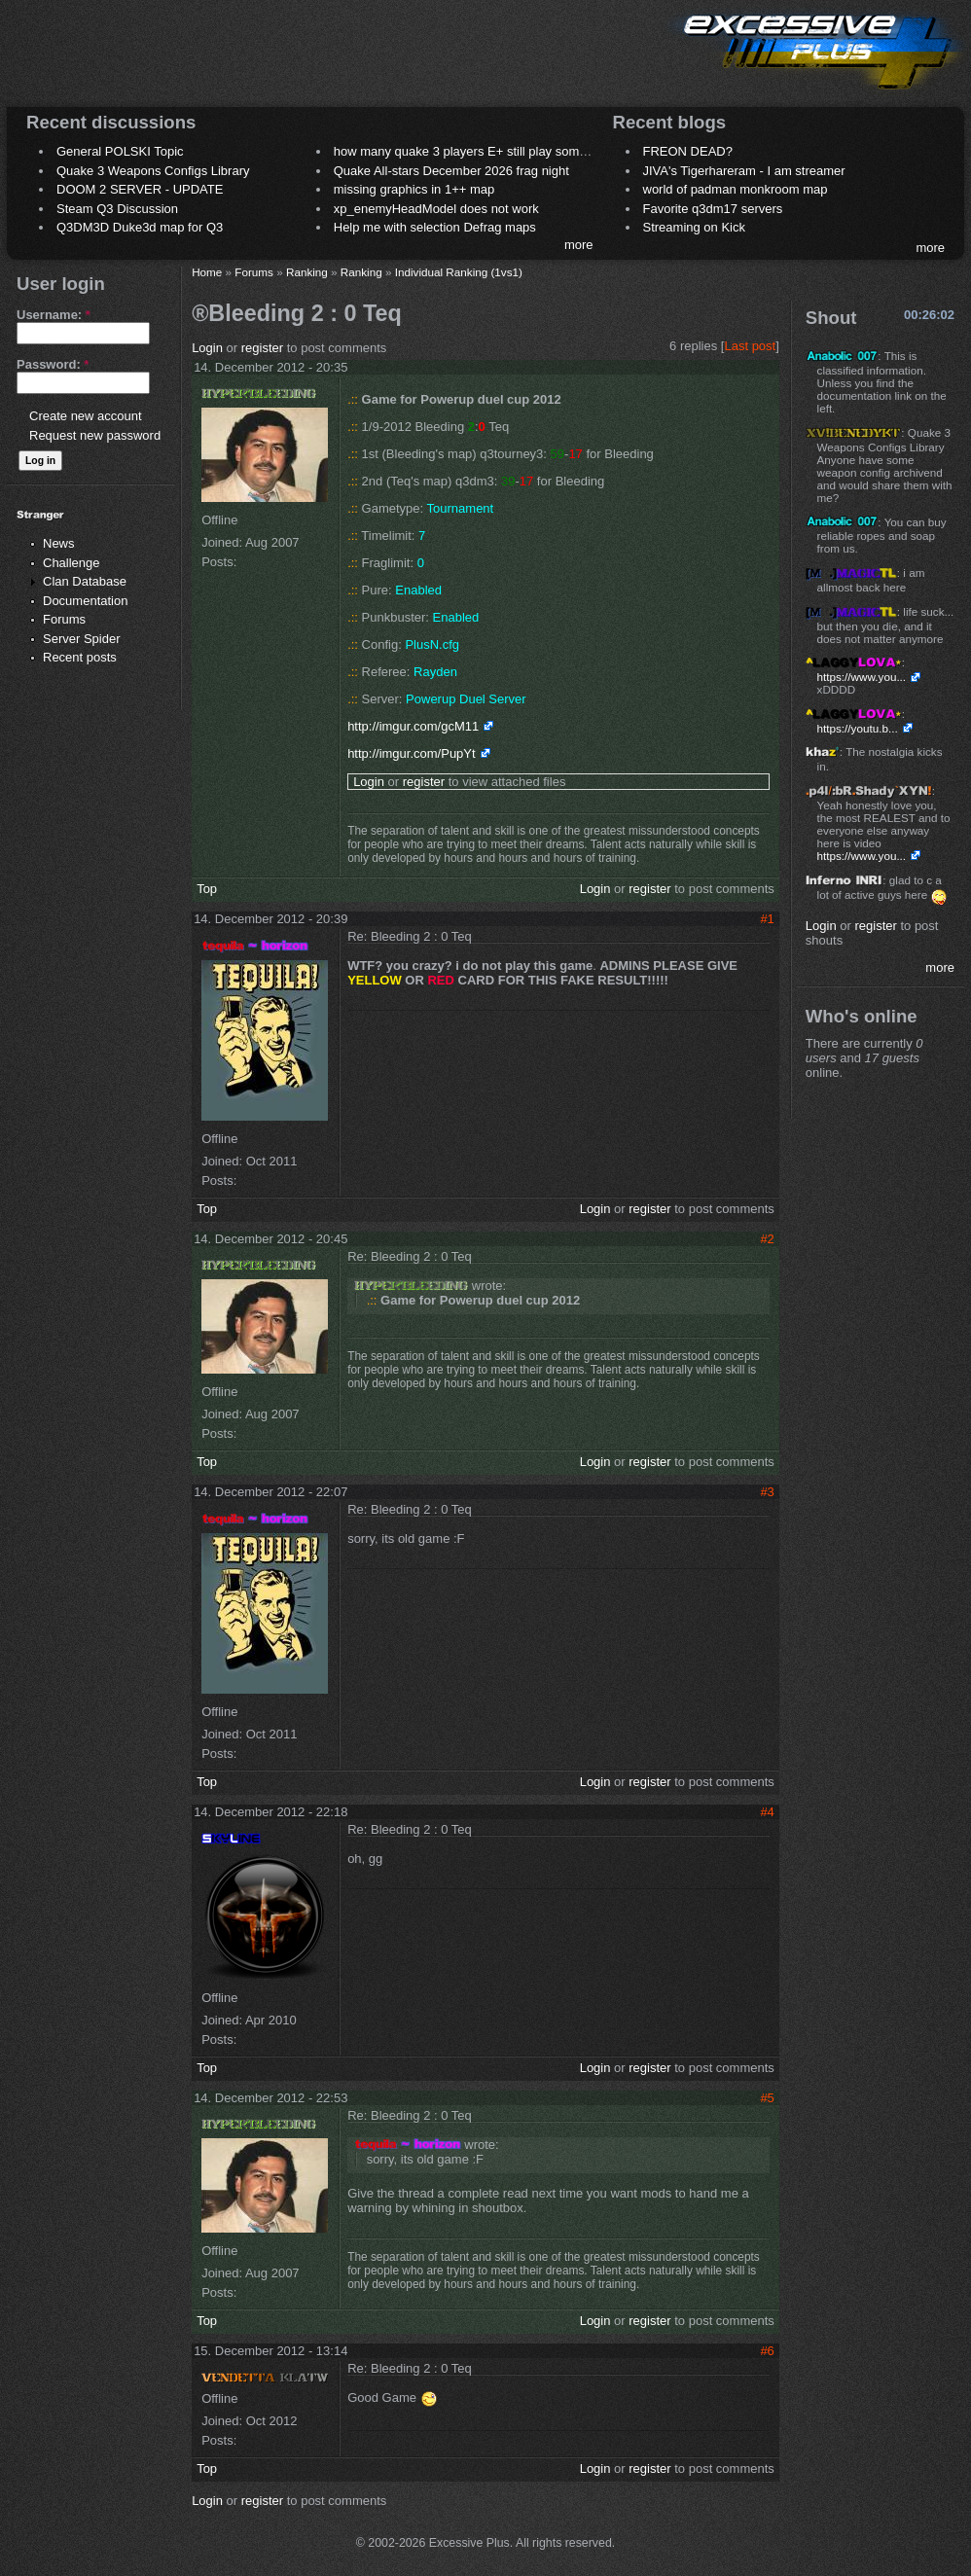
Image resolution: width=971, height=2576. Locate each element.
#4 (766, 1812)
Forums (64, 619)
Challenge (71, 562)
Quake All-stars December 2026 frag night (451, 170)
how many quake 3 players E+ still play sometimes (475, 151)
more (578, 244)
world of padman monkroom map (735, 189)
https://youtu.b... (857, 728)
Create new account (85, 416)
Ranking (307, 272)
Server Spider (81, 638)
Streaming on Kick (694, 227)
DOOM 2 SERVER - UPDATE (139, 189)
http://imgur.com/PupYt (411, 753)
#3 (766, 1492)
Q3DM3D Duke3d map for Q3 (139, 227)
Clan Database (84, 581)
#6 (766, 2350)
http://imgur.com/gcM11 (413, 726)
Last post (749, 346)
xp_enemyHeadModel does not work (436, 208)
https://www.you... (862, 676)
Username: (53, 314)
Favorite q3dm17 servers (713, 208)
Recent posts (80, 657)
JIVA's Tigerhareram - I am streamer (744, 170)
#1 (766, 919)
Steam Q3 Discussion (117, 208)
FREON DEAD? (688, 151)
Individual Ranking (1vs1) (458, 272)
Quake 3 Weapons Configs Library (152, 170)
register (262, 347)
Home (207, 272)
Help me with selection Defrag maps (435, 227)
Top (207, 888)
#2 (766, 1239)
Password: (53, 364)
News (59, 543)
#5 (766, 2098)
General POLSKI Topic (120, 151)
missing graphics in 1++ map (414, 189)
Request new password (95, 435)
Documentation (85, 600)
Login (207, 347)
